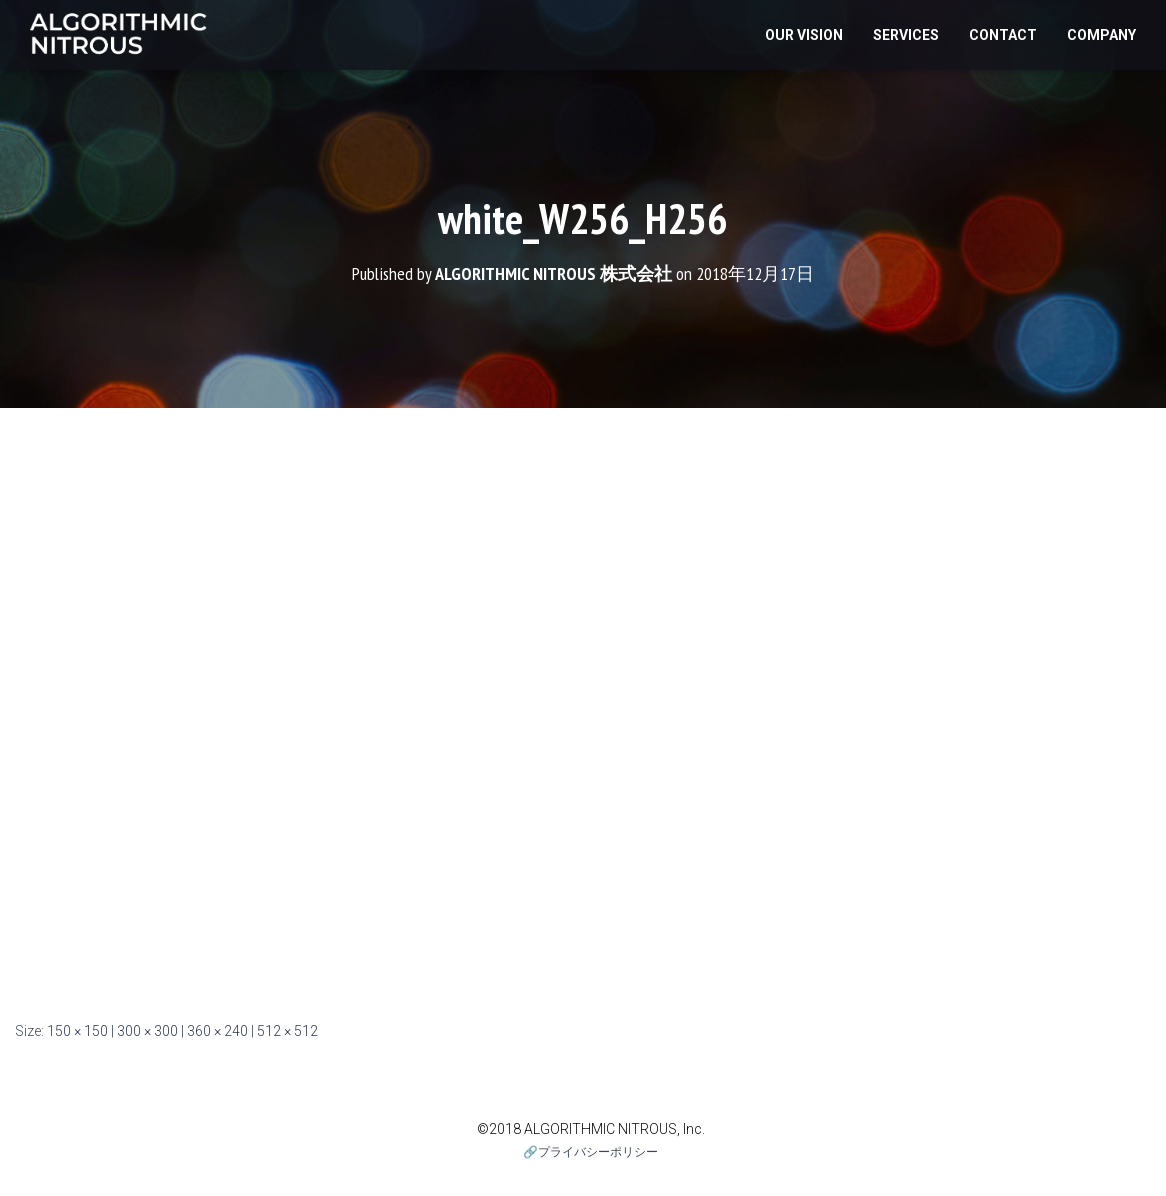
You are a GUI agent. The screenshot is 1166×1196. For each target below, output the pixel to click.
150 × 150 (77, 1031)
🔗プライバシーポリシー (590, 1152)
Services (906, 35)
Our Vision (804, 35)
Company (1101, 35)
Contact (1003, 35)
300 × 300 (147, 1031)
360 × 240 (217, 1031)
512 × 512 (287, 1031)
